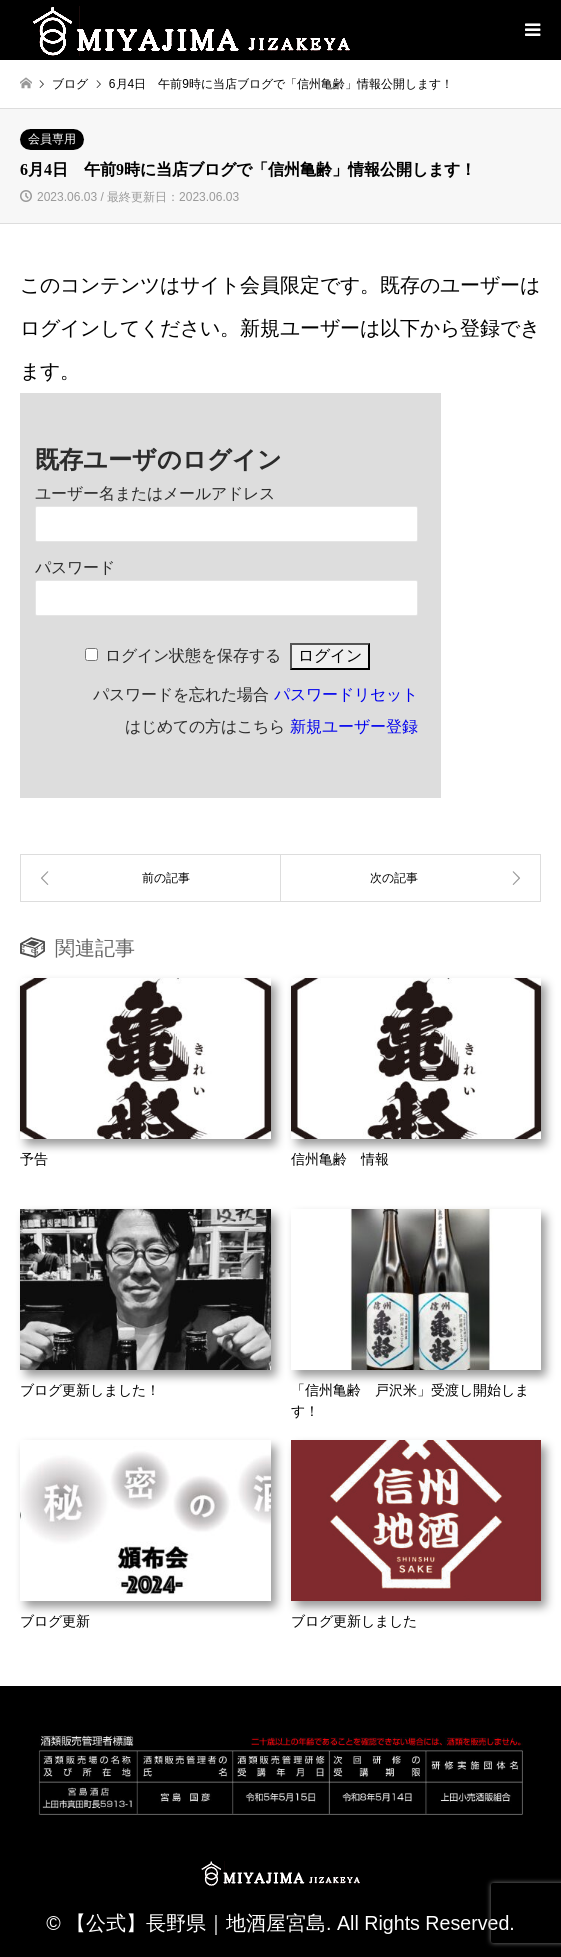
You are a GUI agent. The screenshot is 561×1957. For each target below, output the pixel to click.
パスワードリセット (346, 694)
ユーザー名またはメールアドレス (155, 493)
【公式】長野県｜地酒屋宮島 (196, 1923)
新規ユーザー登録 (354, 726)
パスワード (75, 567)
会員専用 (52, 139)
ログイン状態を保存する (193, 655)
